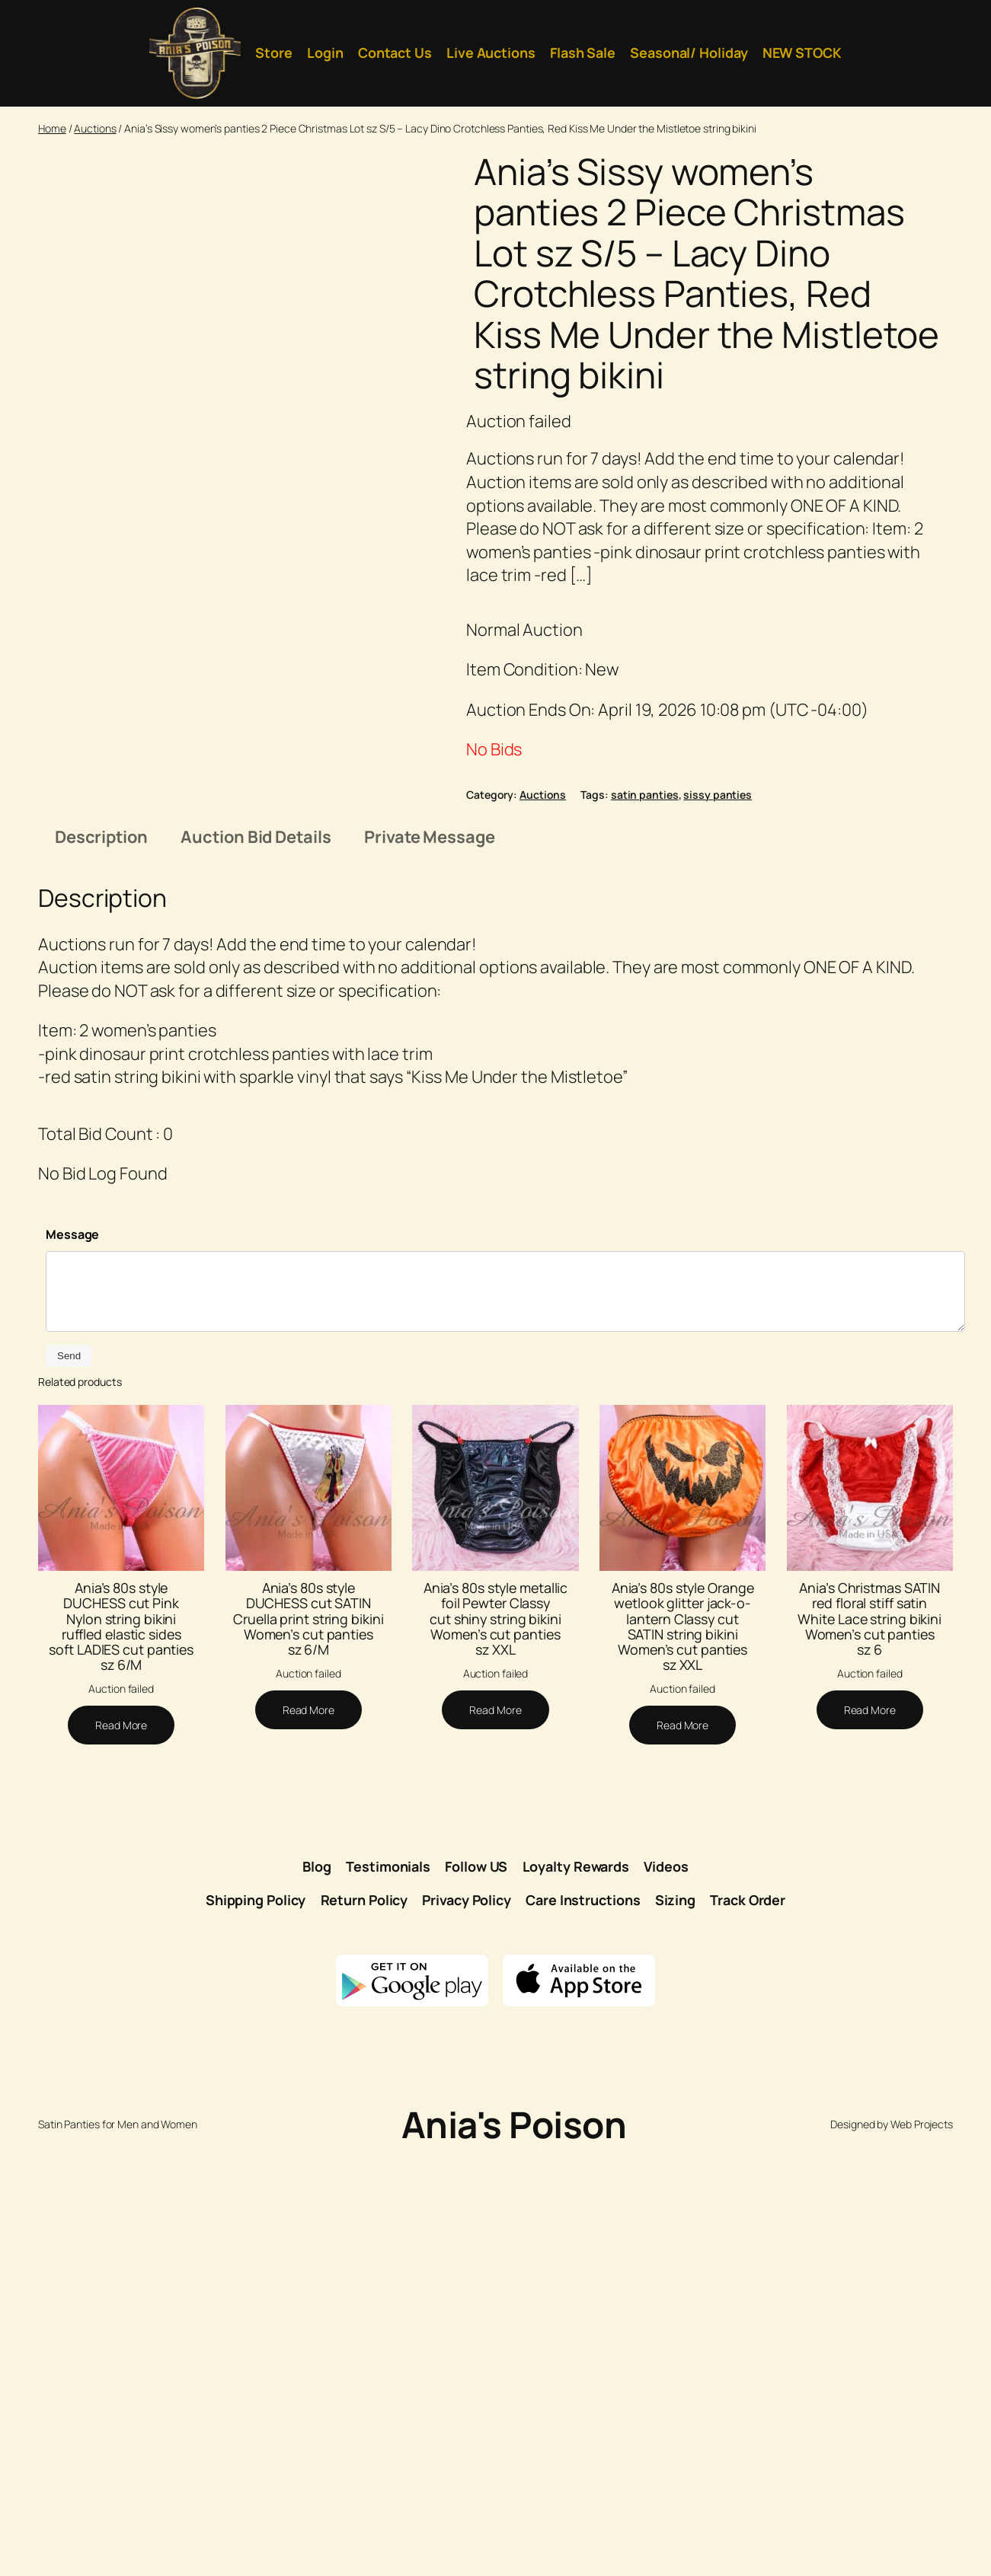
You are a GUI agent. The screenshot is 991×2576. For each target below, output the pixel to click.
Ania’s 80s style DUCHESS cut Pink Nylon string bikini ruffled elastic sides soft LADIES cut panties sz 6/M (121, 2050)
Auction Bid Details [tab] (256, 1260)
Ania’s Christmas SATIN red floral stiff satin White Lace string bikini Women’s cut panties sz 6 (869, 2042)
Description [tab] (101, 1260)
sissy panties (717, 794)
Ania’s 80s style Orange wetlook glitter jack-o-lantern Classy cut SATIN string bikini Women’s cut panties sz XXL (683, 2050)
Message (72, 1658)
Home (52, 128)
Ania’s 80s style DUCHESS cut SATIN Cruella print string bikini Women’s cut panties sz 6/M (308, 2042)
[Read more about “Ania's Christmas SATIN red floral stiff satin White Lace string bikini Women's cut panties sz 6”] (870, 2133)
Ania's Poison (514, 2548)
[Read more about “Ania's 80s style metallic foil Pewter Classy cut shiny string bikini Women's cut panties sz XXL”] (495, 2133)
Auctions (95, 128)
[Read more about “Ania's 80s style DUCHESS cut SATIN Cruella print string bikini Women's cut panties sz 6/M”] (308, 2133)
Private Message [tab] (429, 1260)
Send (69, 1780)
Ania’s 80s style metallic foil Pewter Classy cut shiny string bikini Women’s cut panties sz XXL (496, 2042)
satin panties (645, 794)
